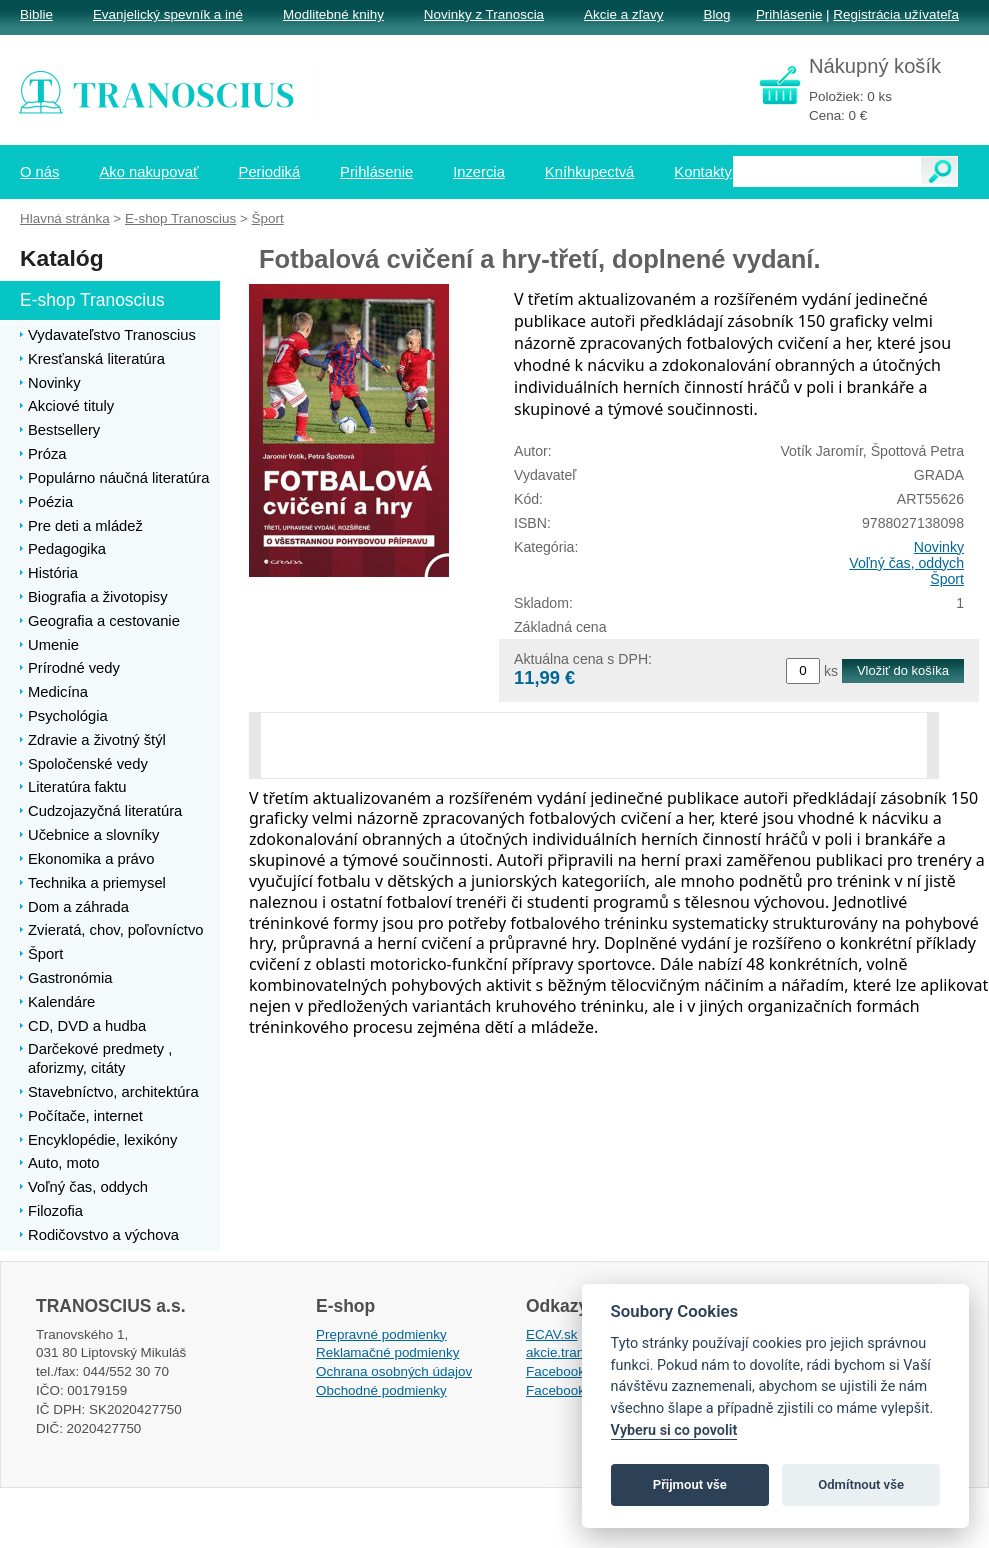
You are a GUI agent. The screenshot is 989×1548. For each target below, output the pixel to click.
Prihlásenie (789, 14)
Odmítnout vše (861, 1484)
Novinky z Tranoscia (484, 14)
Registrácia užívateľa (896, 14)
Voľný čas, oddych (906, 563)
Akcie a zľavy (623, 14)
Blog (716, 14)
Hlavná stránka (65, 218)
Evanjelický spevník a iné (168, 14)
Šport (947, 579)
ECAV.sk (552, 1334)
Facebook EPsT (574, 1390)
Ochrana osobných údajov (394, 1371)
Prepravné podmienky (381, 1334)
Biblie (36, 14)
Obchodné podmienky (381, 1390)
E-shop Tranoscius (180, 218)
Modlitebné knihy (333, 14)
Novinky (939, 547)
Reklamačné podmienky (387, 1352)
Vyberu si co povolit (674, 1430)
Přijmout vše (690, 1484)
